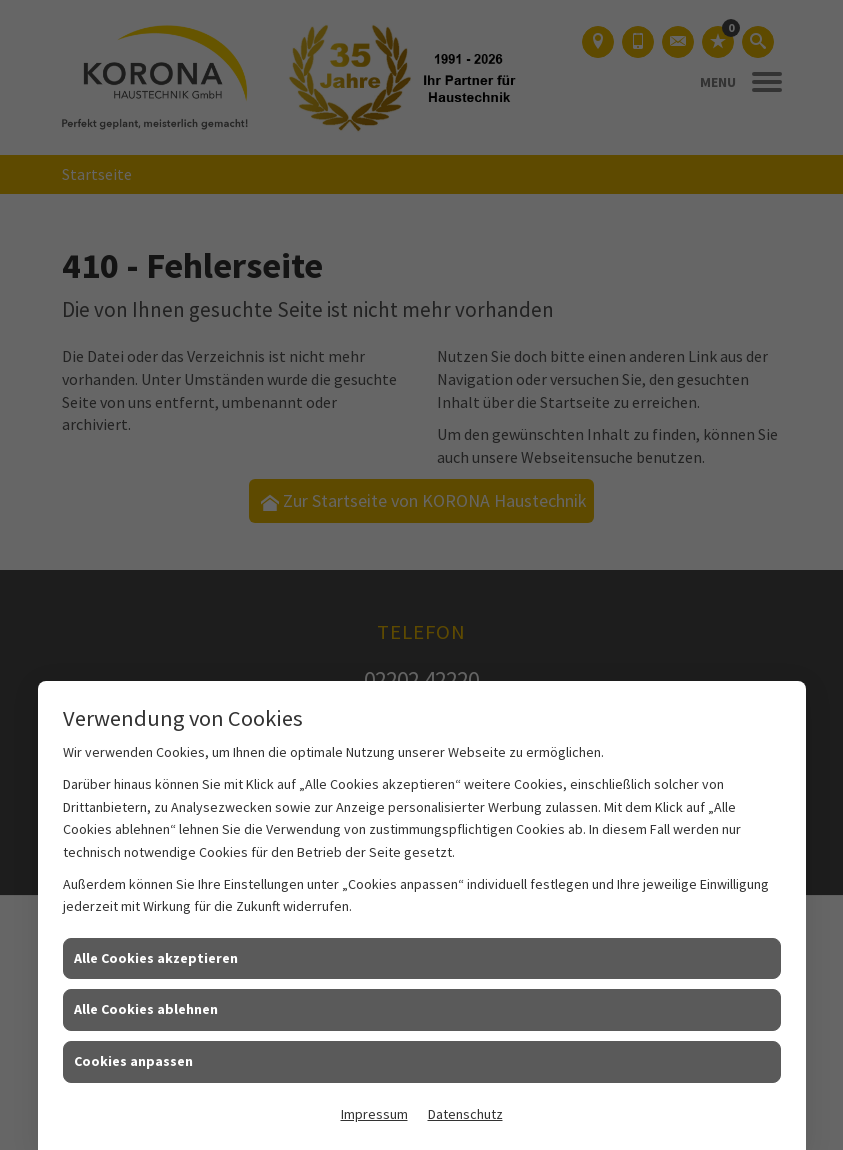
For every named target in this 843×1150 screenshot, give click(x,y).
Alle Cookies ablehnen (146, 1009)
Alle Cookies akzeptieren (156, 958)
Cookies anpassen (133, 1061)
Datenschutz (465, 1114)
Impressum (374, 1114)
